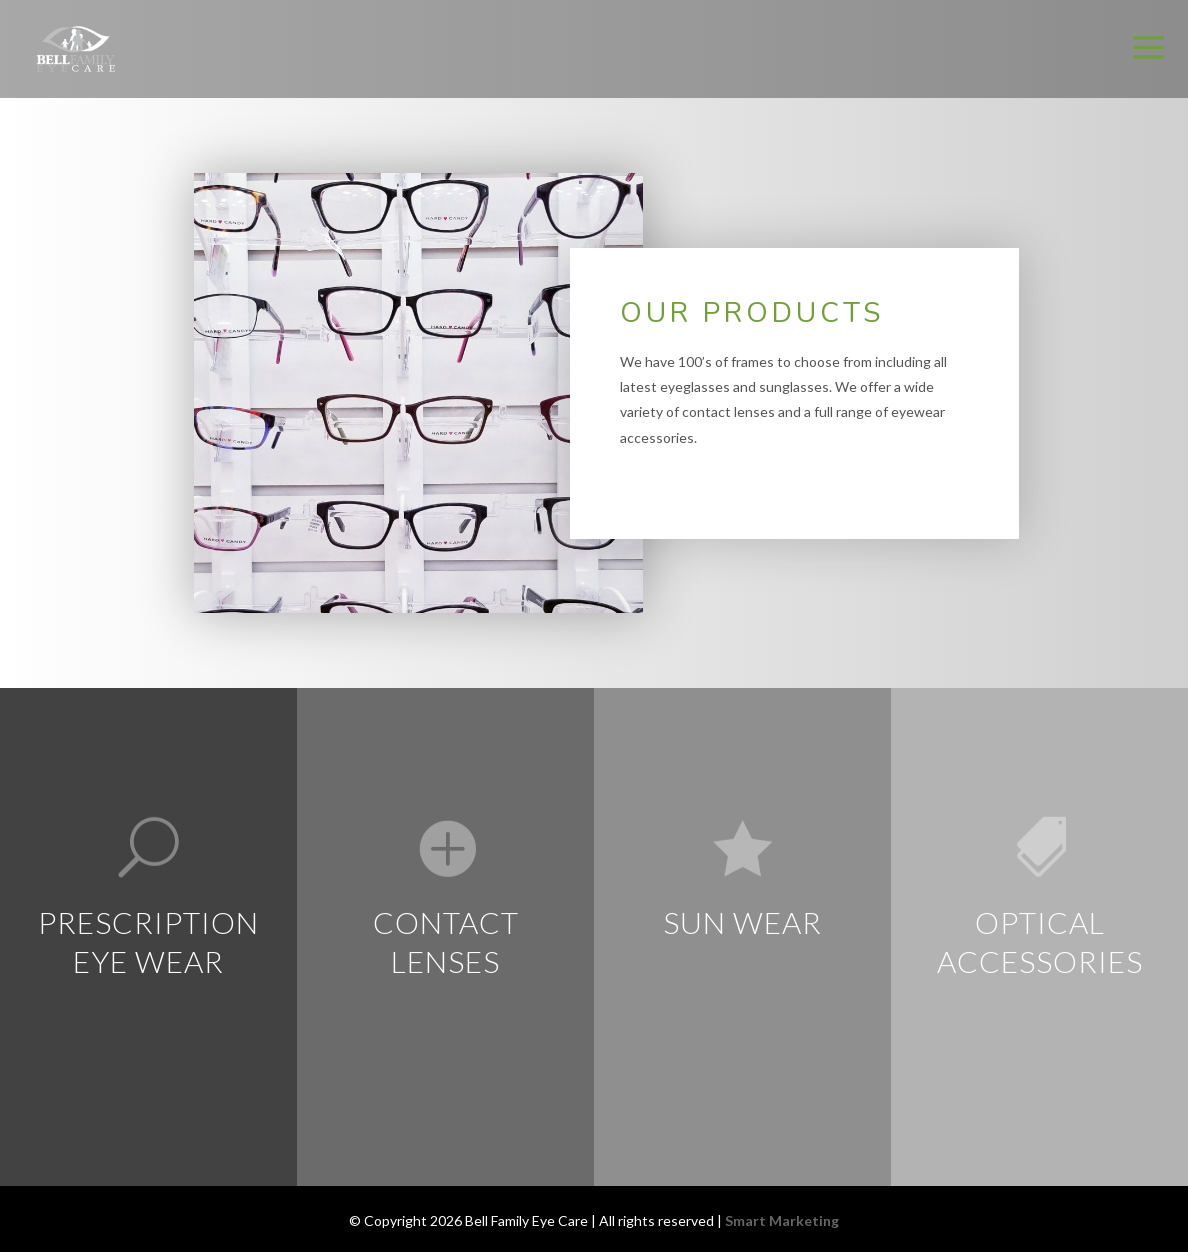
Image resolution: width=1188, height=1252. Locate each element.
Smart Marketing (782, 1220)
